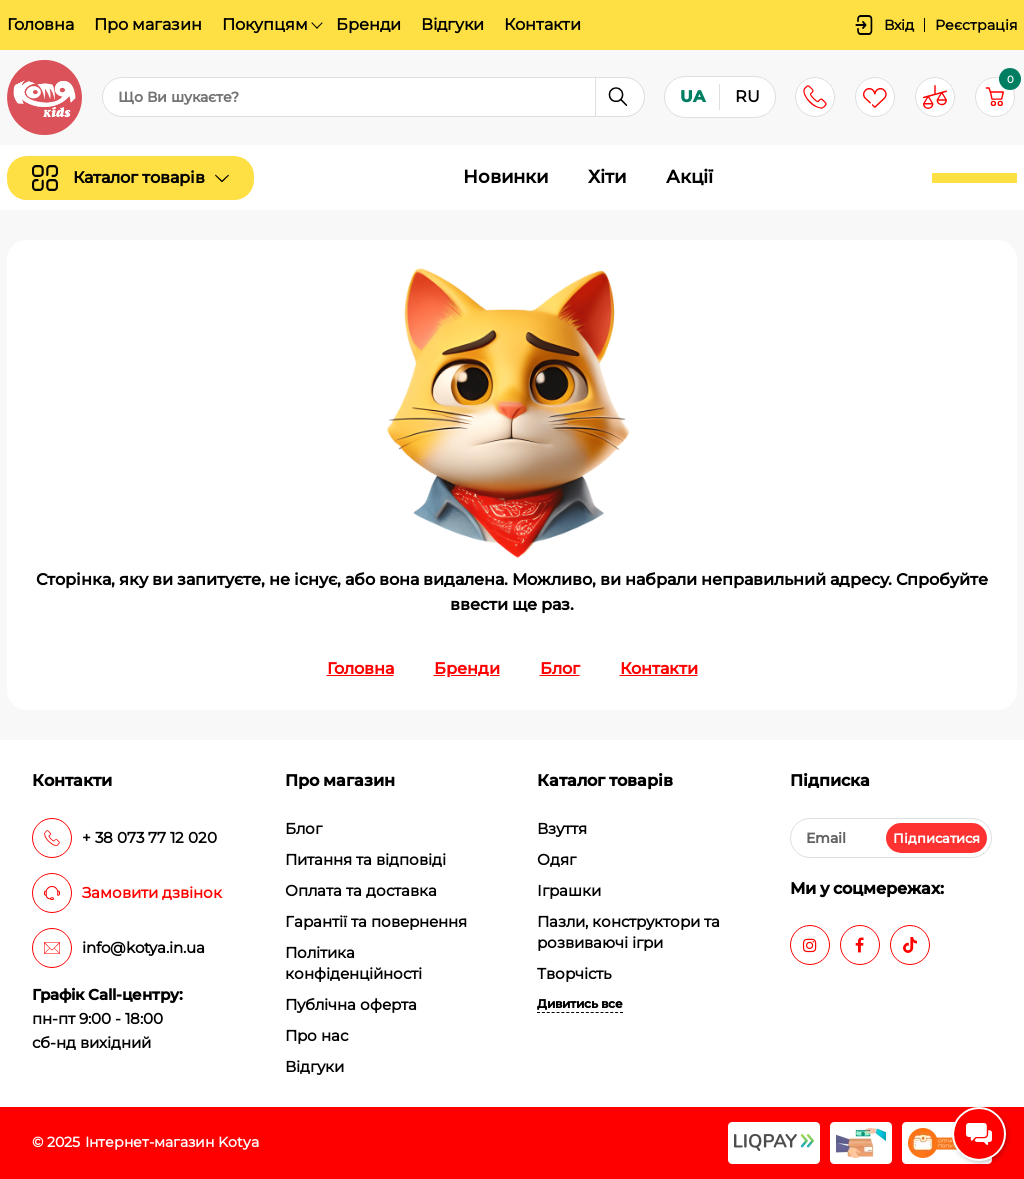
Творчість (574, 973)
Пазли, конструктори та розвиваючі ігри (628, 932)
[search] (373, 98)
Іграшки (569, 890)
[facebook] (860, 945)
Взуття (562, 828)
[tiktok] (910, 945)
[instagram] (810, 945)
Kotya (238, 1142)
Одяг (556, 859)
